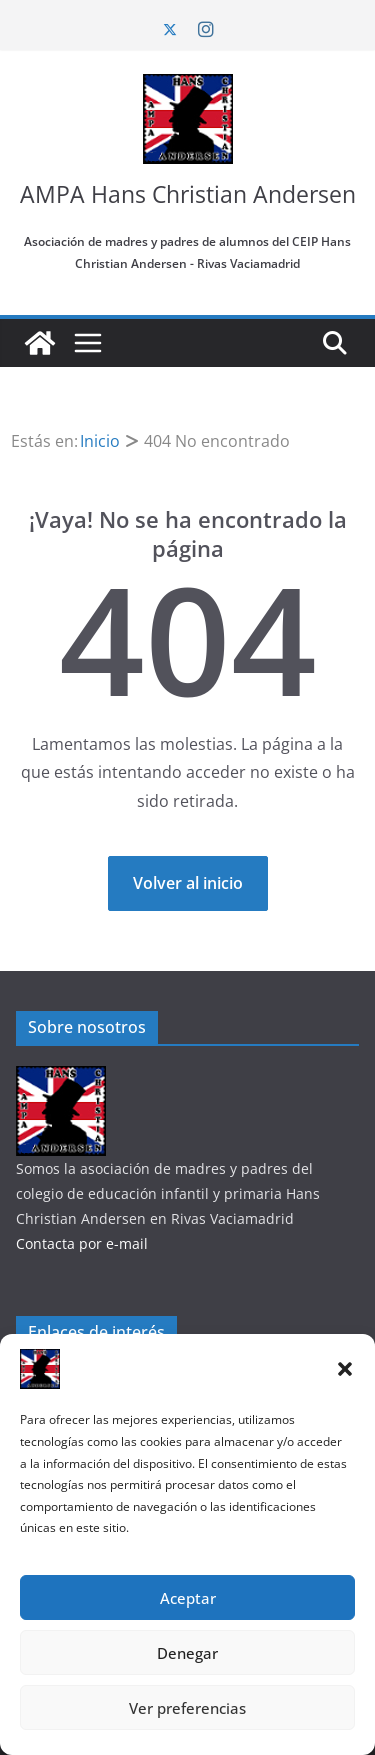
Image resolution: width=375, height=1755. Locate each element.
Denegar (187, 1653)
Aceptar (188, 1598)
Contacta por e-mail (82, 1243)
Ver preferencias (187, 1708)
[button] (345, 1369)
